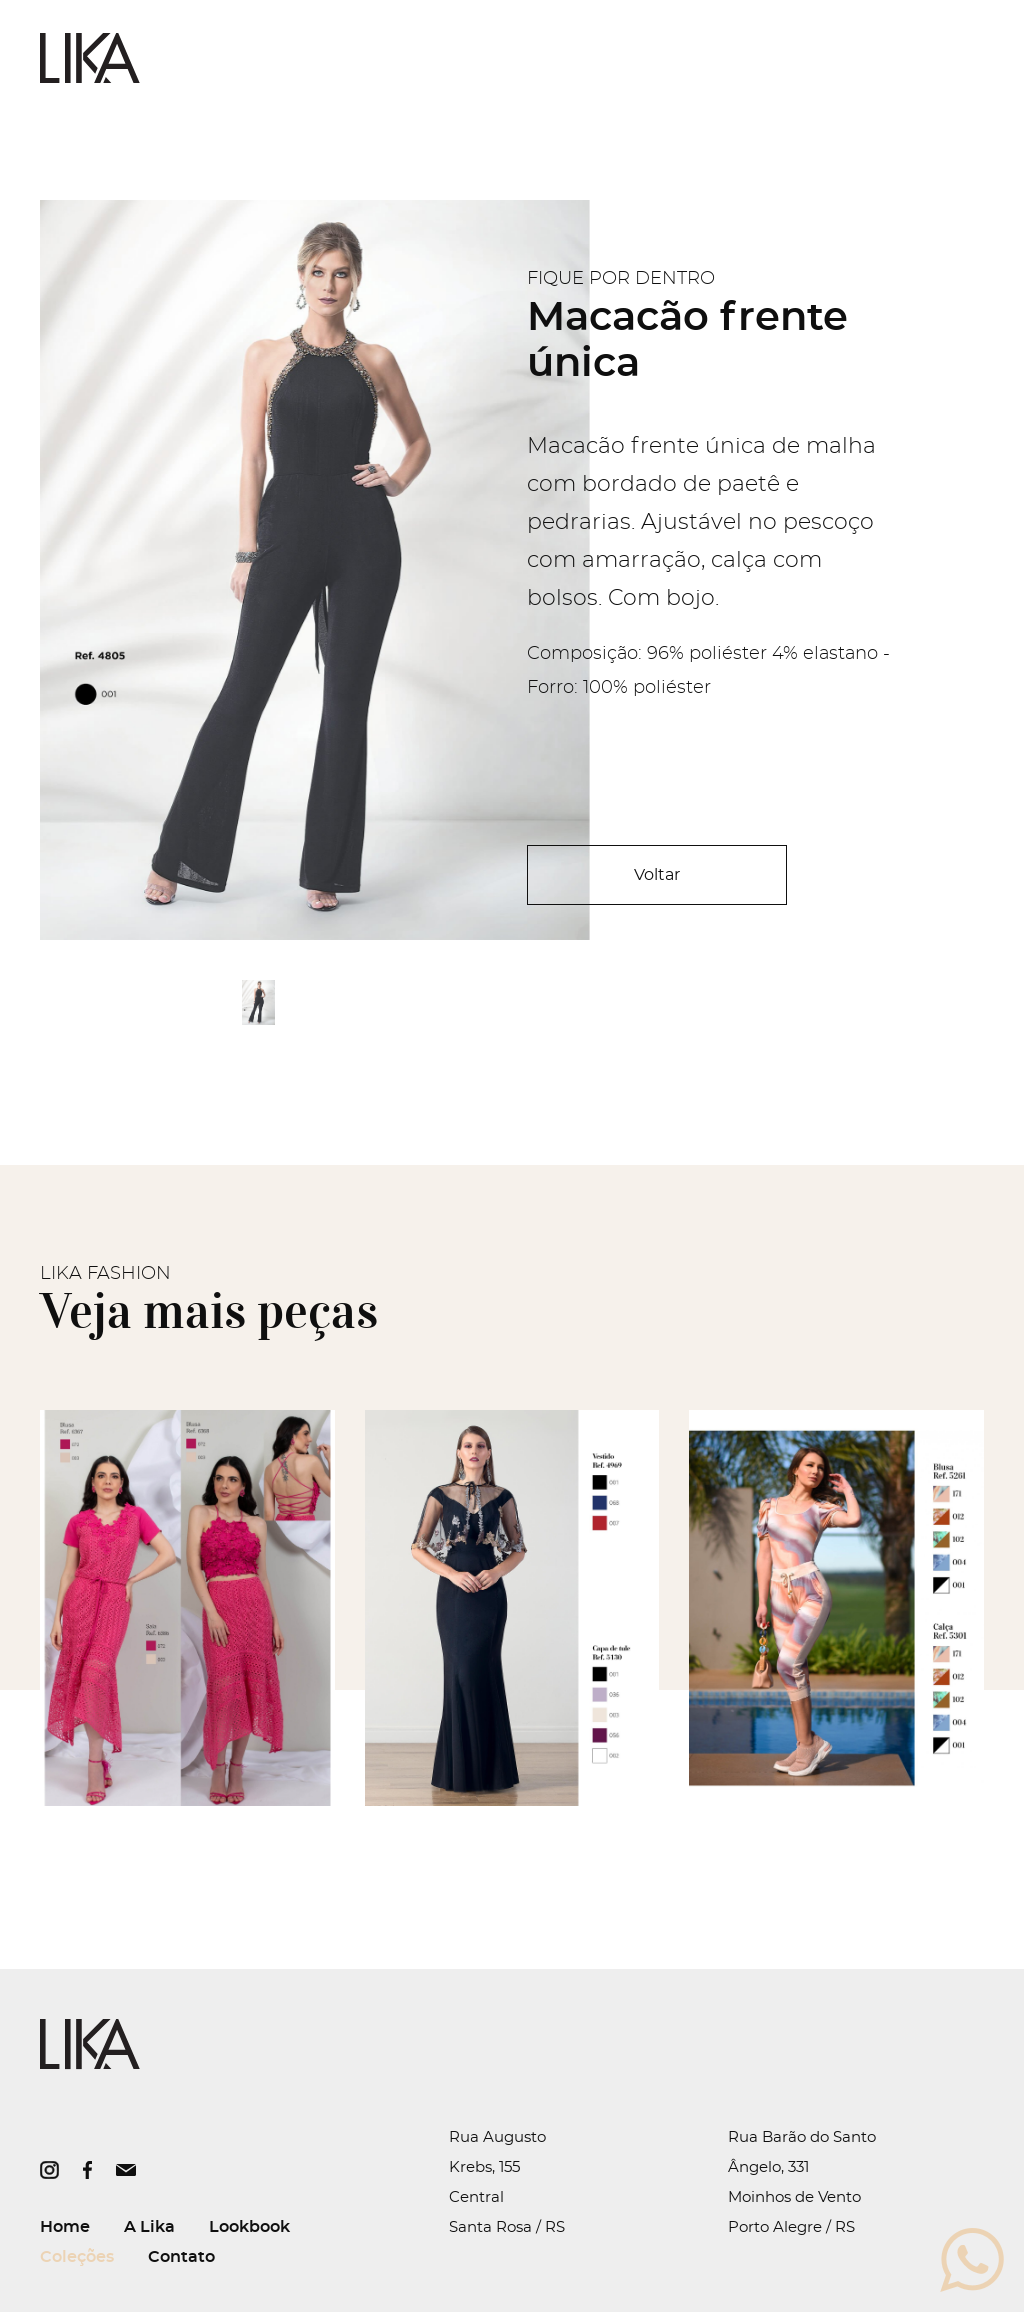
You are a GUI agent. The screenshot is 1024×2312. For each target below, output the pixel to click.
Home (65, 2227)
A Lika (149, 2227)
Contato (181, 2257)
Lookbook (249, 2227)
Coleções (77, 2257)
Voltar (657, 875)
